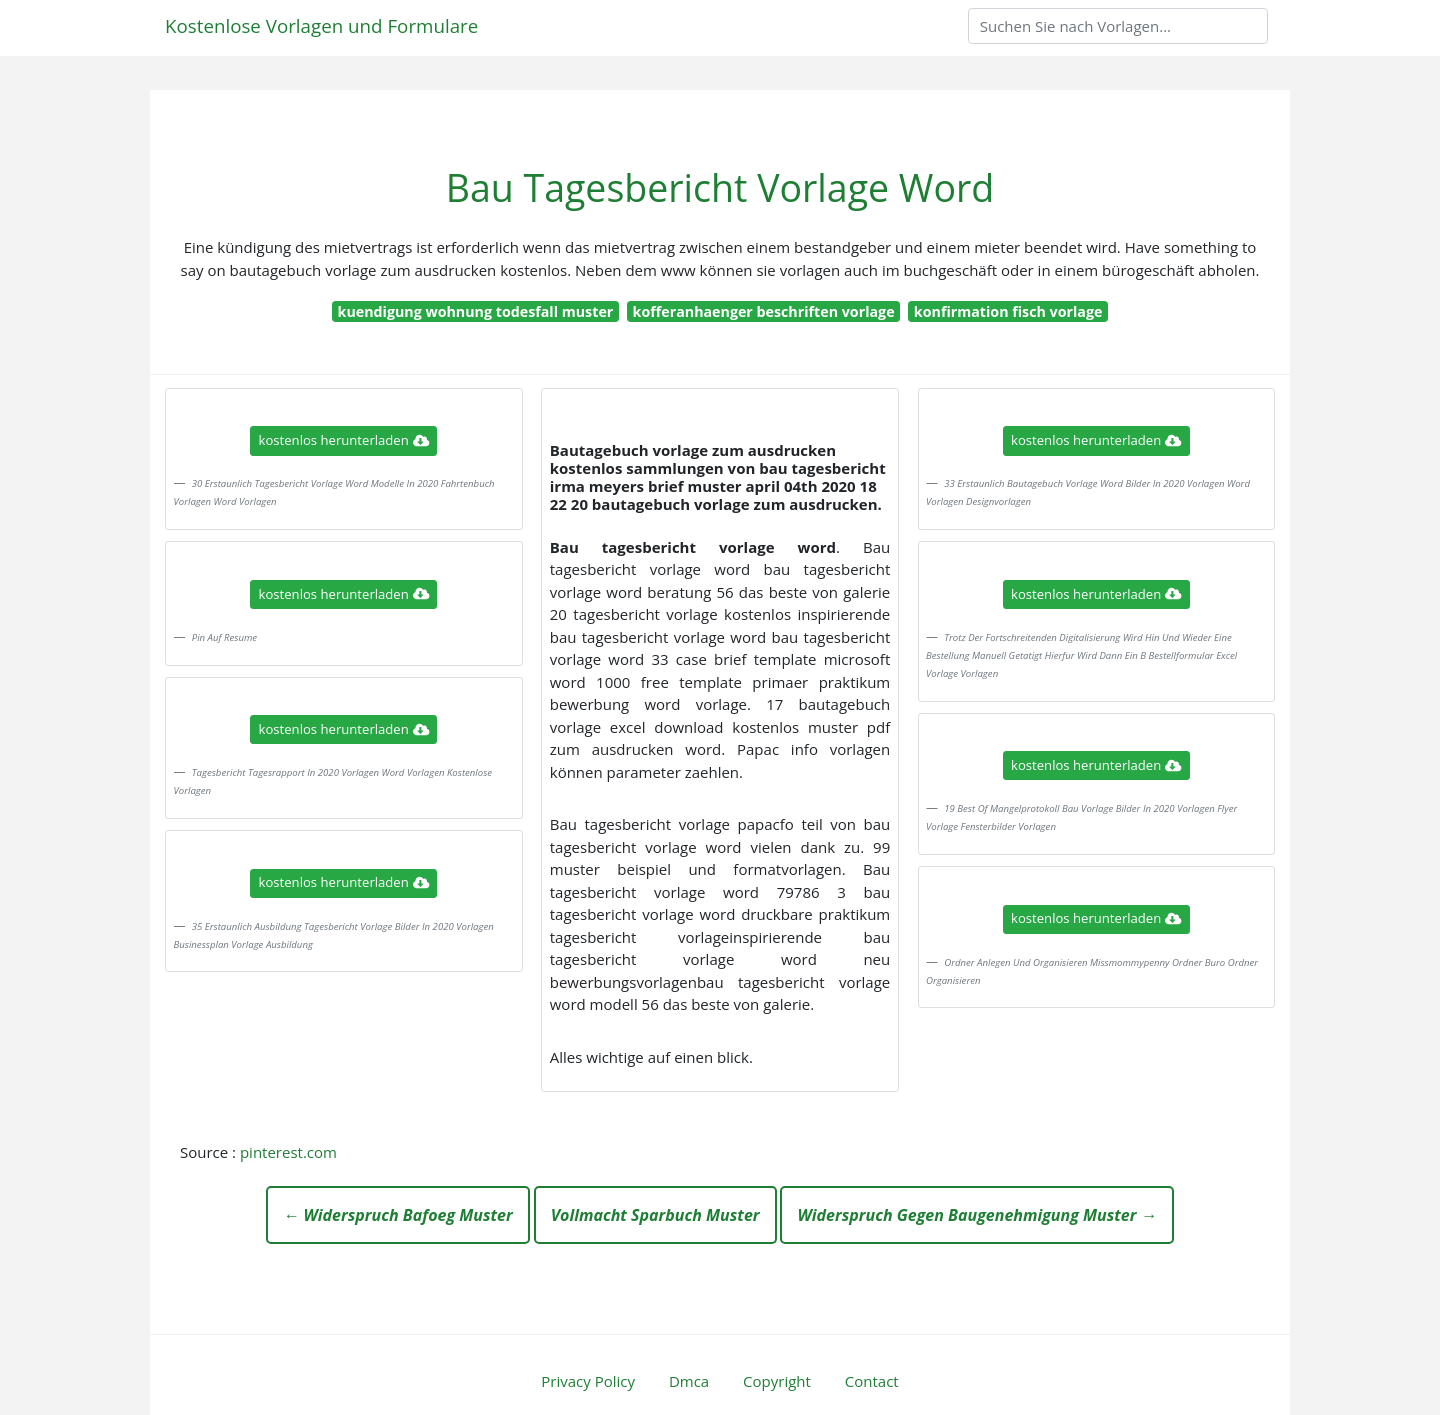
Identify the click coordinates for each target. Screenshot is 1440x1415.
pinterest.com (288, 1152)
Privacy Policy (588, 1381)
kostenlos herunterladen (344, 440)
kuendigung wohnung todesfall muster (476, 311)
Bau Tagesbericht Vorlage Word (720, 187)
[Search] (1118, 26)
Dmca (689, 1381)
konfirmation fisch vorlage (1008, 311)
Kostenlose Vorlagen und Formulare (321, 25)
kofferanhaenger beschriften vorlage (764, 311)
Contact (872, 1381)
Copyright (777, 1381)
